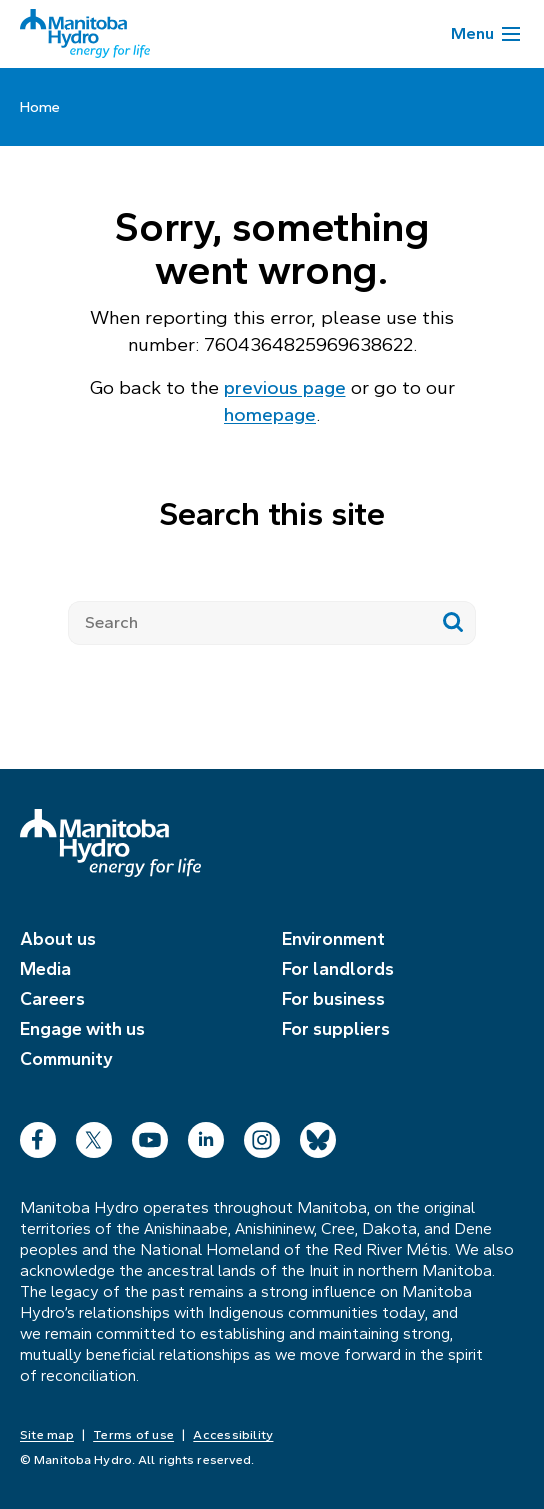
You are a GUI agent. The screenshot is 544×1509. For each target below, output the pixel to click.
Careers (52, 999)
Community (66, 1059)
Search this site (272, 514)
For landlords (338, 969)
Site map (47, 1435)
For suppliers (336, 1029)
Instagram (262, 1135)
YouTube (150, 1135)
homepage (270, 414)
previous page (285, 387)
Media (45, 969)
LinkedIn (206, 1135)
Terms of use (133, 1435)
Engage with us (82, 1029)
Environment (333, 939)
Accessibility (233, 1435)
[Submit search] (453, 623)
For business (333, 999)
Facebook (38, 1135)
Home (40, 107)
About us (58, 939)
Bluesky (318, 1135)
